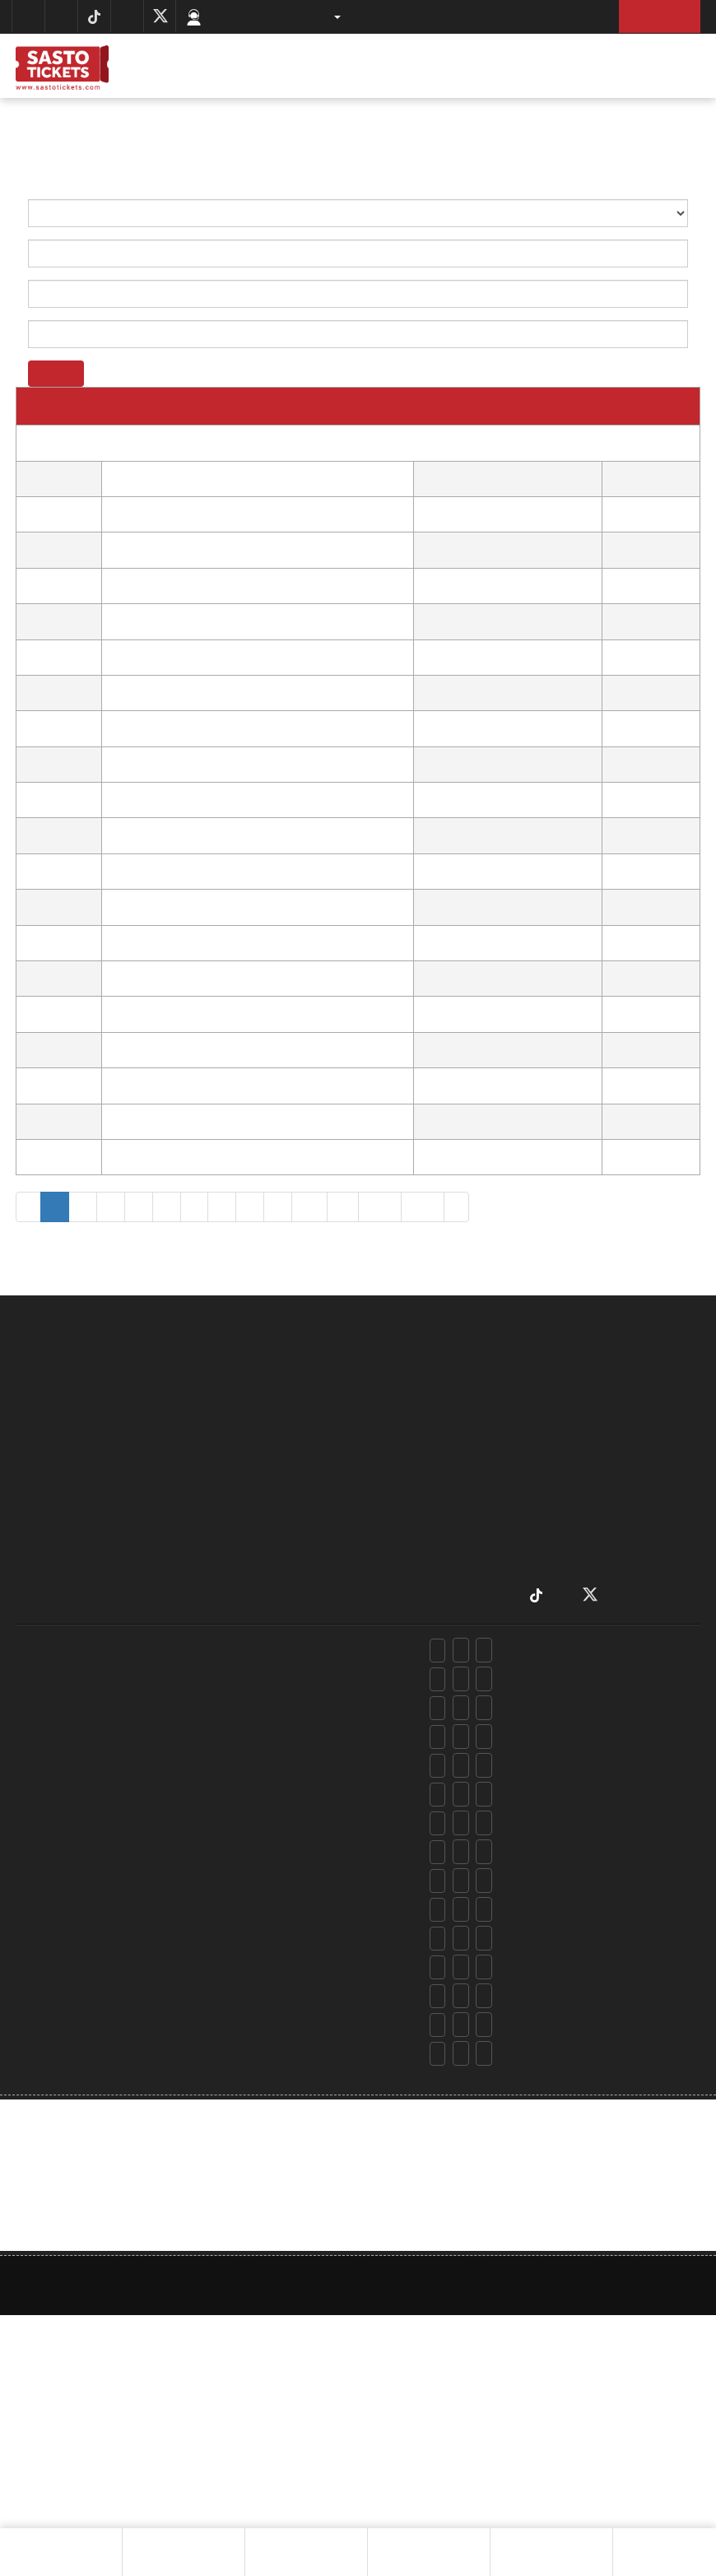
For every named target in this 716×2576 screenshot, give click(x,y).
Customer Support (257, 16)
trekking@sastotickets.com (571, 1884)
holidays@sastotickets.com (572, 1740)
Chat (676, 2537)
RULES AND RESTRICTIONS (360, 1441)
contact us (360, 1530)
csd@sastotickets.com (560, 1682)
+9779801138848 (329, 2082)
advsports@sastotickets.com (576, 1913)
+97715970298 (234, 1679)
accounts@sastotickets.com (574, 2086)
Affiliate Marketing (360, 1576)
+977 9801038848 (332, 1737)
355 (372, 1206)
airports (360, 1508)
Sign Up (656, 15)
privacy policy (360, 1463)
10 (304, 1206)
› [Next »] (446, 1206)
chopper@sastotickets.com (571, 1798)
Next (627, 2543)
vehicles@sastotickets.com (571, 1971)
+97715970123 (232, 1996)
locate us (360, 1418)
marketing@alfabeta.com (567, 1999)
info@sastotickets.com (562, 2057)
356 (412, 1206)
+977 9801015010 (327, 1996)
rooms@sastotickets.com (568, 1711)
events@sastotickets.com (568, 1942)
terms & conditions (360, 1486)
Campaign (360, 1553)
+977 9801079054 (331, 1679)
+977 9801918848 (331, 1881)
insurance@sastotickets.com (575, 1855)
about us (360, 1395)
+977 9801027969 (330, 1794)
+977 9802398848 (332, 1708)
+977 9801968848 (331, 1852)
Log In (571, 15)
